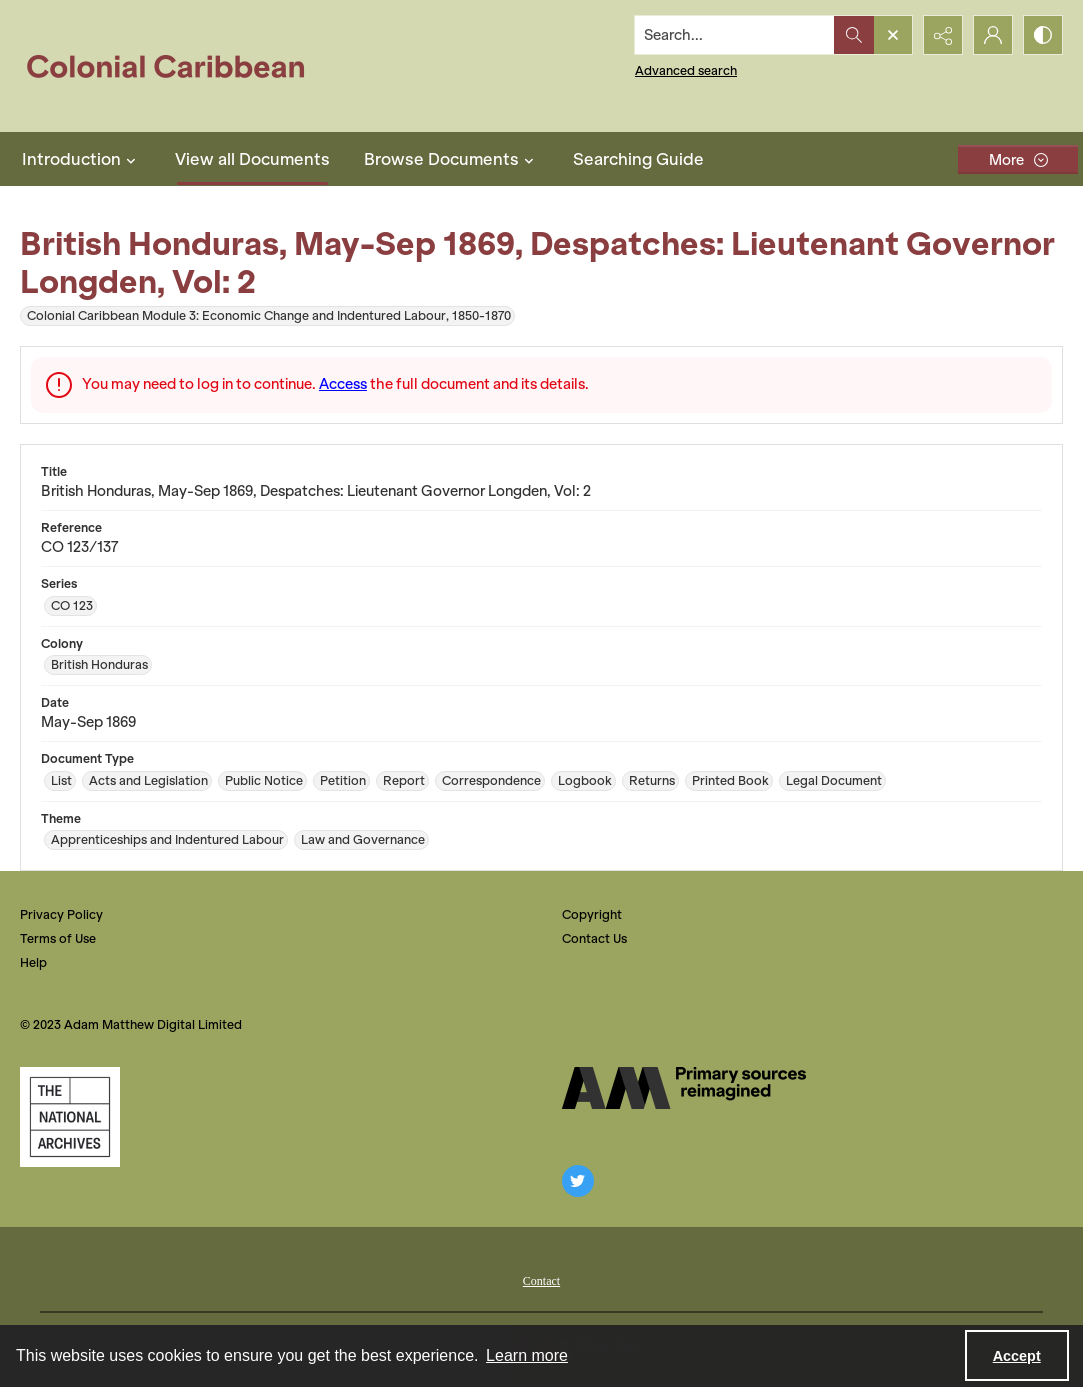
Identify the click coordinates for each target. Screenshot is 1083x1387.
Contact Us (594, 938)
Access (343, 384)
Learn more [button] (527, 1355)
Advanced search (686, 70)
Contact (541, 1281)
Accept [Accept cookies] (1017, 1356)
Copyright (592, 914)
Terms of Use (58, 938)
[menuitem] (541, 1279)
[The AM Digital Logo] (684, 1088)
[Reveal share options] (943, 35)
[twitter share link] (578, 1181)
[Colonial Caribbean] (179, 66)
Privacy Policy (61, 914)
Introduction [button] (81, 159)
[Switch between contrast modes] (1043, 35)
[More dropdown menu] (1018, 159)
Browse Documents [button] (451, 159)
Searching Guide (638, 159)
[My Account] (993, 35)
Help (33, 962)
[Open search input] (893, 35)
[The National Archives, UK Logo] (70, 1117)
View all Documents (252, 159)
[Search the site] (735, 35)
